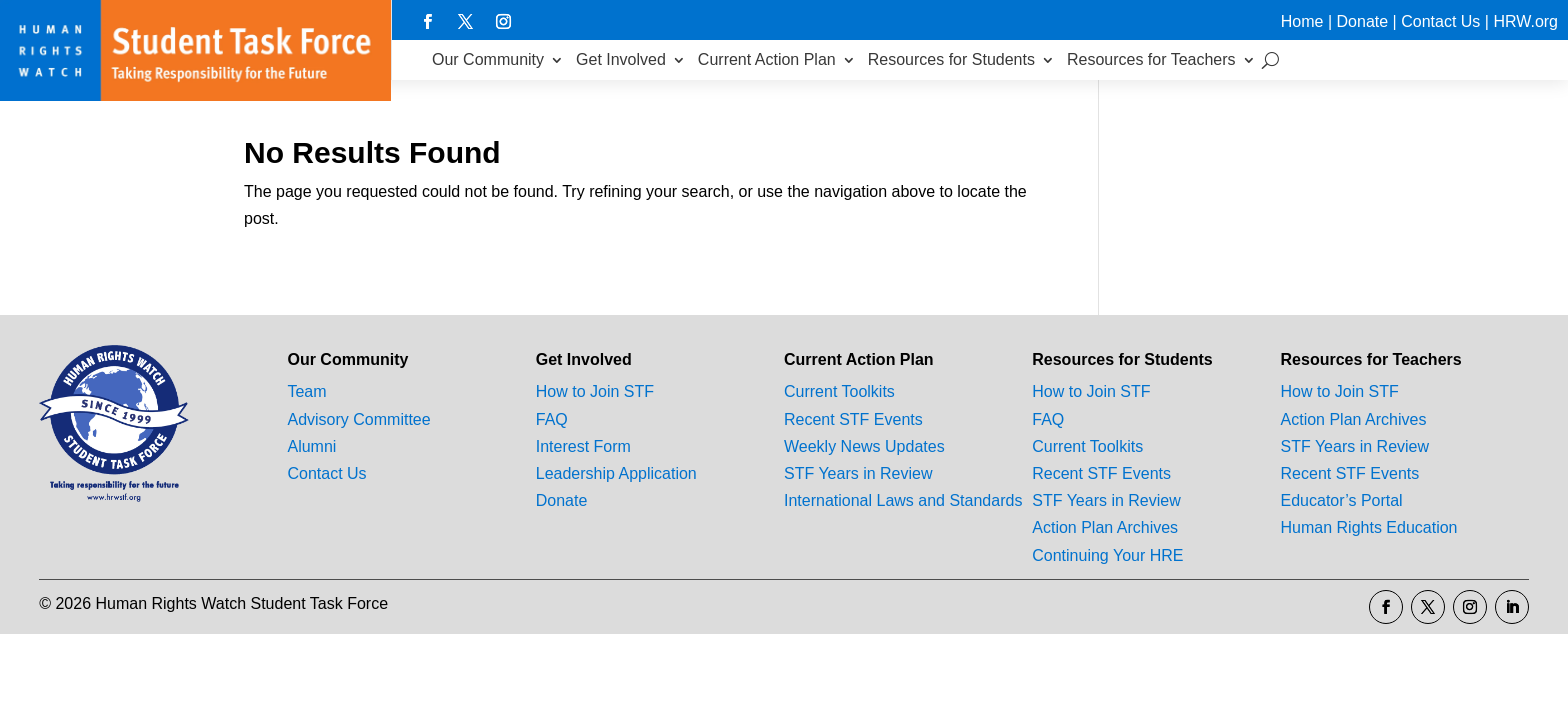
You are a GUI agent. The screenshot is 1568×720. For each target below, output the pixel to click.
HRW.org (1525, 21)
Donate (1363, 21)
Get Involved (621, 59)
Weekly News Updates (864, 446)
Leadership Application (616, 473)
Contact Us (1440, 21)
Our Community (488, 59)
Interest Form (583, 446)
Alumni (311, 446)
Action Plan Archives (1105, 527)
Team (306, 391)
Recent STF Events (853, 419)
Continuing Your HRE (1107, 555)
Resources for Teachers (1151, 59)
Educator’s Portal (1342, 500)
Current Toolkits (839, 391)
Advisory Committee (358, 419)
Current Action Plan (767, 59)
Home (1302, 21)
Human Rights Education (1369, 527)
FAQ (552, 419)
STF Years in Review (858, 473)
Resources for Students (951, 59)
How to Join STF (595, 391)
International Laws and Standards (903, 500)
